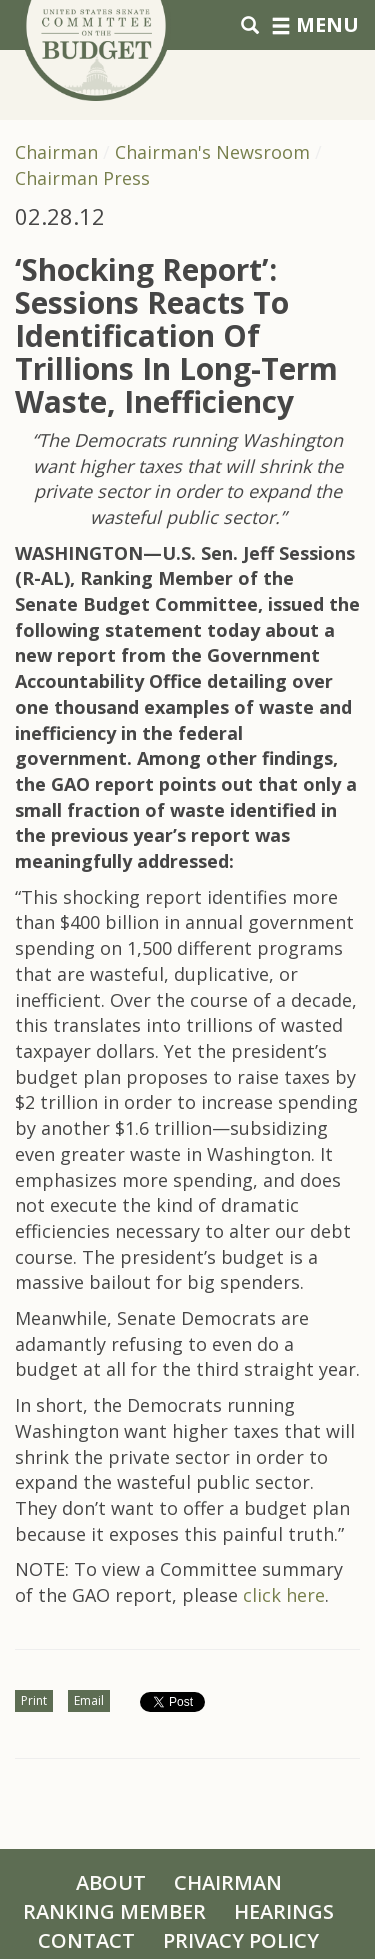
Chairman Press (82, 178)
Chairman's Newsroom (212, 152)
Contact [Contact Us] (86, 1940)
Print (34, 1700)
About (111, 1882)
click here (284, 1595)
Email (89, 1700)
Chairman (56, 152)
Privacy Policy (241, 1940)
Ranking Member (114, 1911)
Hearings (284, 1911)
